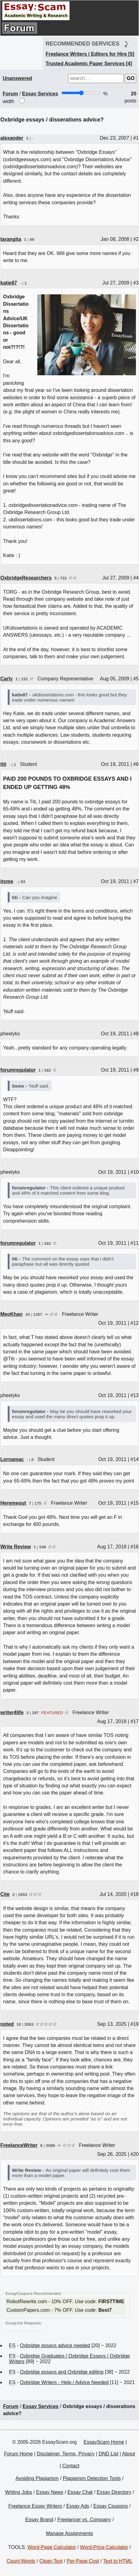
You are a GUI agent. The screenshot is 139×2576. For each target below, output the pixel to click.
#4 (136, 577)
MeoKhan (11, 1314)
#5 (136, 678)
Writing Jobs (18, 2492)
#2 (136, 239)
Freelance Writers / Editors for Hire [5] (90, 54)
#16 (134, 1546)
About (128, 2453)
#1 (136, 138)
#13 (134, 1395)
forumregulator (18, 1070)
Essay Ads (77, 2506)
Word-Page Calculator (51, 2547)
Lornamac (12, 1459)
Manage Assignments (69, 2533)
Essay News (49, 2492)
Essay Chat (80, 2492)
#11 (134, 1243)
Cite (5, 1894)
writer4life (12, 1712)
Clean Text (51, 2561)
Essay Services (40, 93)
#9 (136, 1070)
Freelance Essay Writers (35, 2506)
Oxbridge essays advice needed (55, 2345)
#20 (134, 2154)
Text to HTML (117, 2561)
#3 (136, 282)
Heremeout (13, 1503)
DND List (108, 2453)
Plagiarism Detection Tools (92, 2478)
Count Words (20, 2561)
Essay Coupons (110, 2506)
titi (3, 764)
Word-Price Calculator (104, 2547)
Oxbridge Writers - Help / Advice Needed (64, 2382)
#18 (134, 1894)
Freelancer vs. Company (84, 2519)
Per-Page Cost (83, 2561)
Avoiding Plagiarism (37, 2478)
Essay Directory (114, 2492)
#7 (136, 881)
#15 (134, 1503)
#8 (136, 1033)
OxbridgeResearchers (25, 577)
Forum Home (18, 2453)
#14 (134, 1459)
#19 (134, 2024)
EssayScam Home (104, 2442)
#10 (134, 1172)
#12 (134, 1323)
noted (7, 2024)
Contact (70, 2465)
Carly (6, 678)
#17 (134, 1721)
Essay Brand (39, 2519)
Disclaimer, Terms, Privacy (66, 2453)
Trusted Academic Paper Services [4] (89, 63)
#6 (136, 764)
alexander (11, 138)
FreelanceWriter (19, 2145)
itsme (6, 881)
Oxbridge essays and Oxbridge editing (62, 2372)
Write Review (15, 1546)
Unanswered (17, 78)
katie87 (8, 282)
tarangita (10, 239)
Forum (10, 93)
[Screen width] (81, 92)
